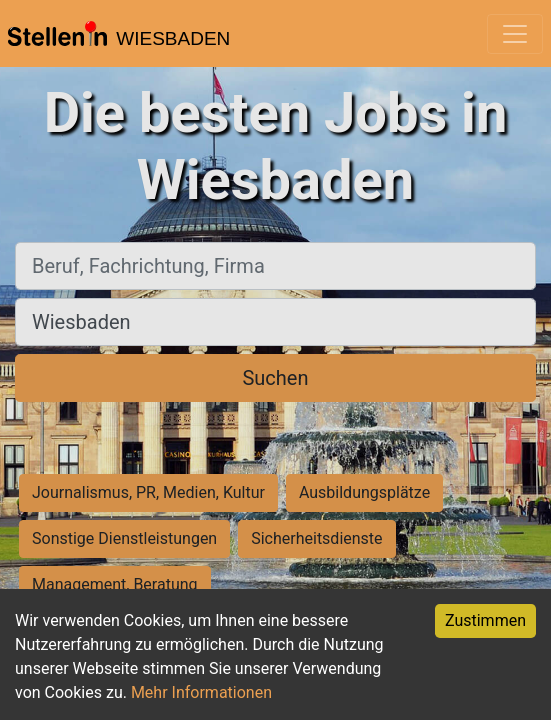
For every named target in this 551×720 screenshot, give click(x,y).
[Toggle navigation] (515, 34)
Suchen (275, 378)
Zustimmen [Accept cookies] (485, 620)
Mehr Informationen (201, 692)
